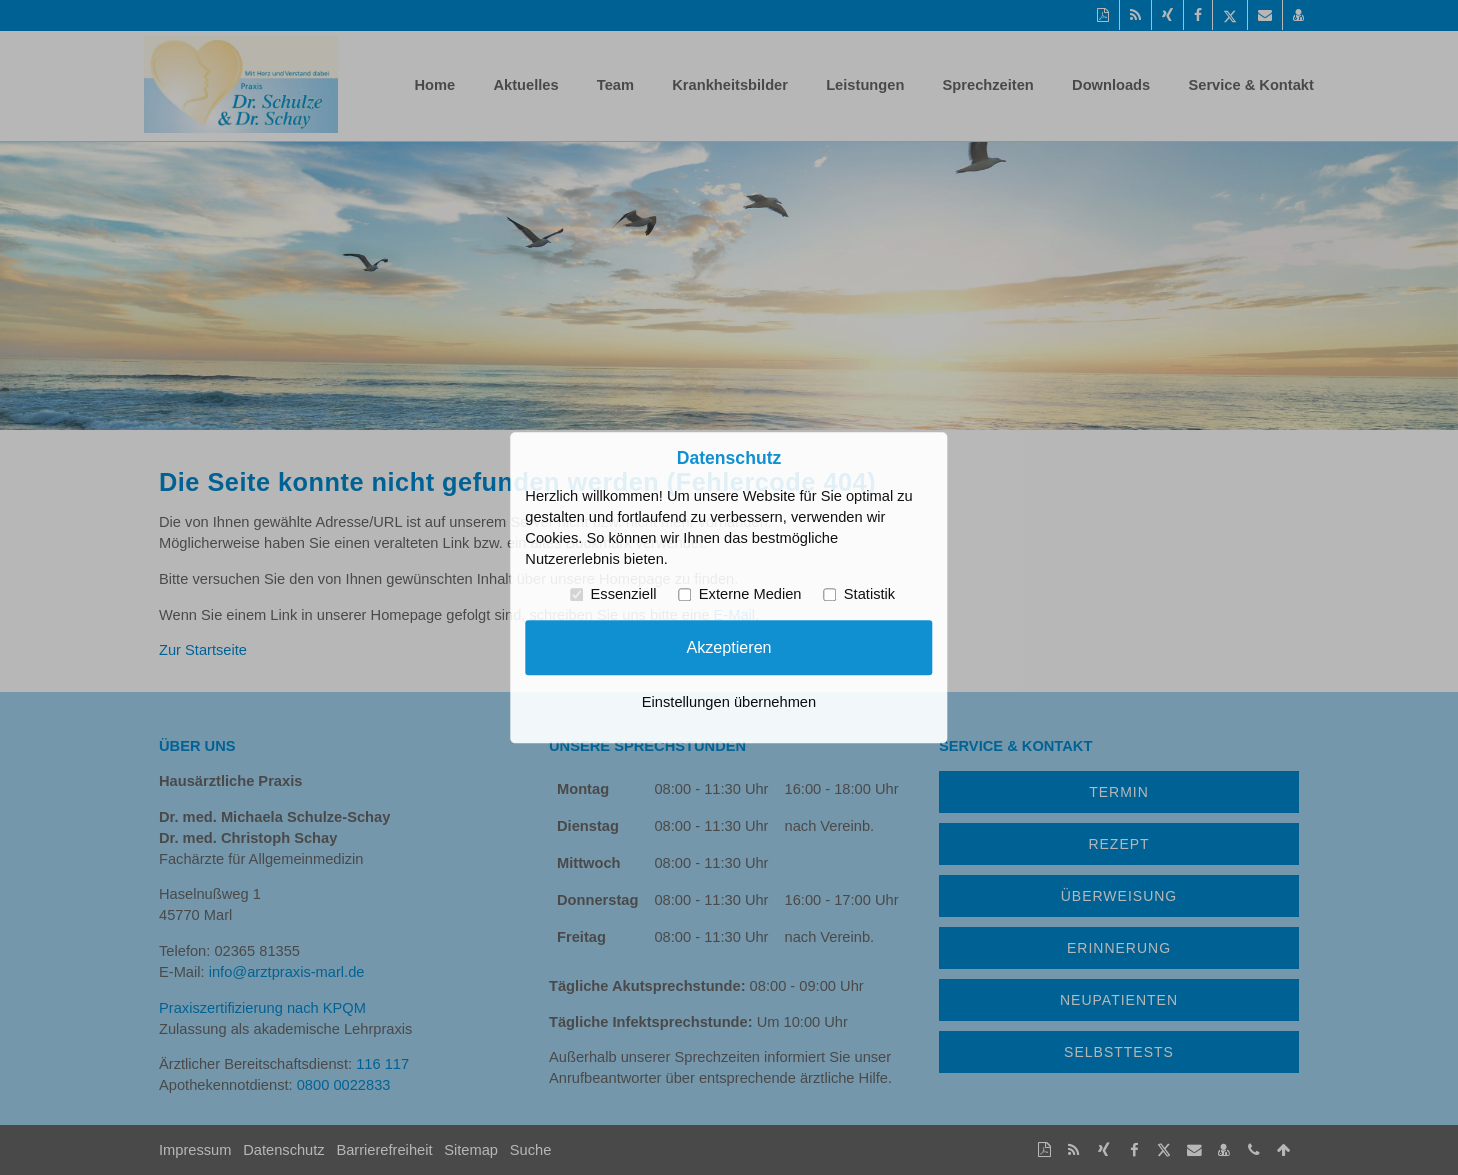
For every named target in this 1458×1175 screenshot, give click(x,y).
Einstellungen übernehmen (729, 702)
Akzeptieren (728, 647)
